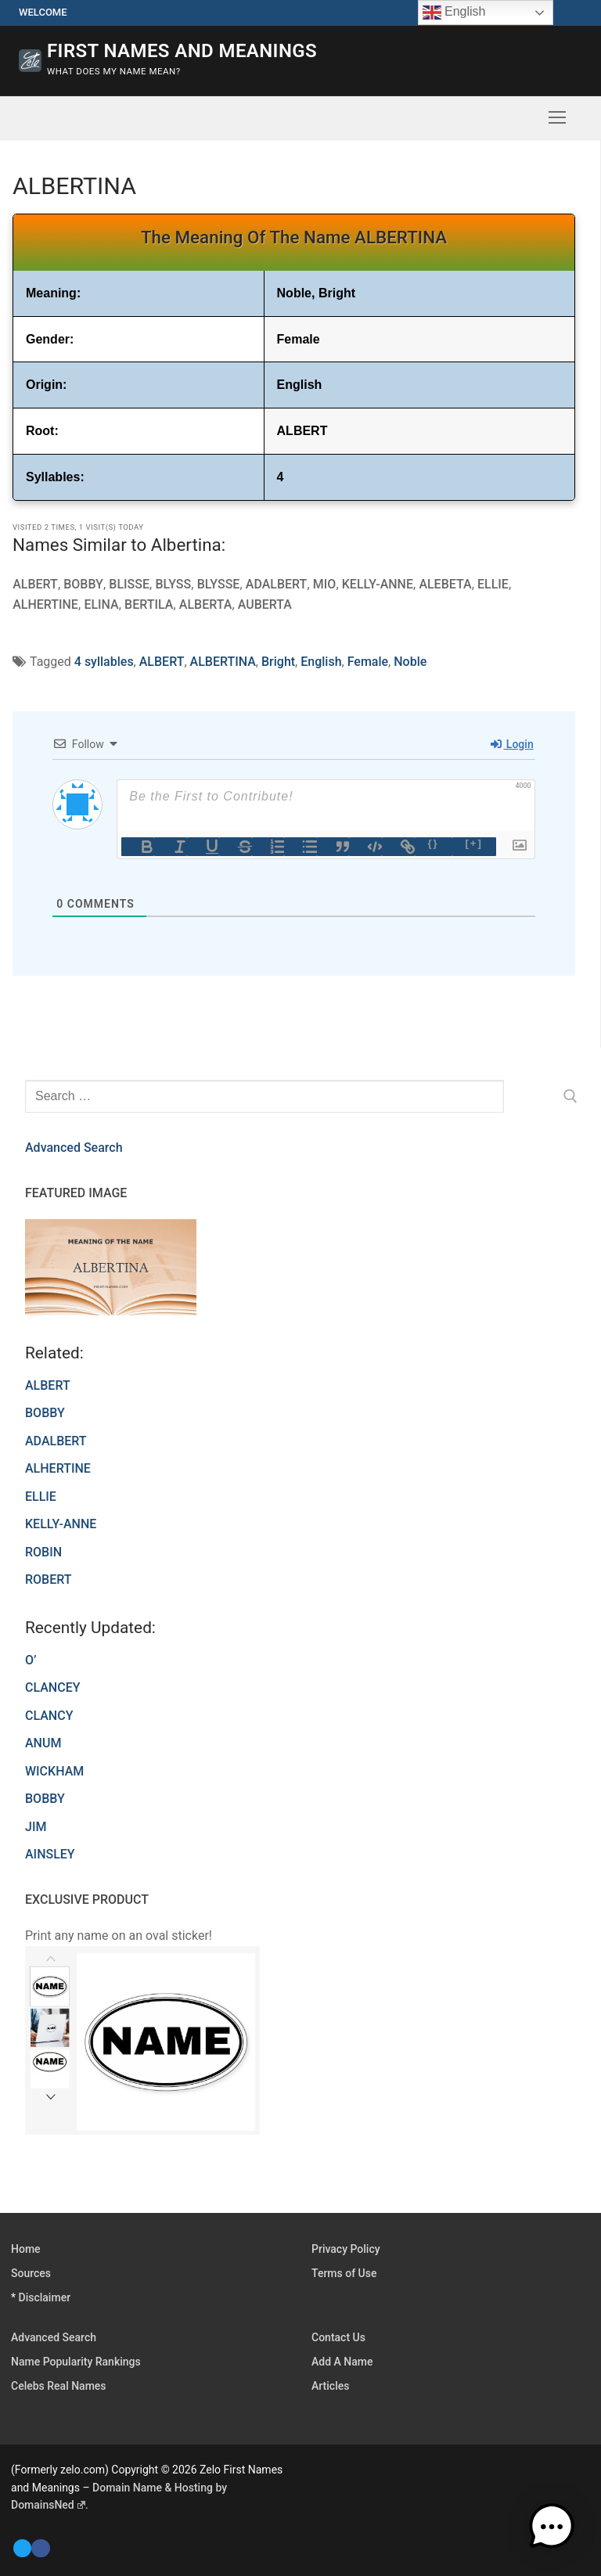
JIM (35, 1826)
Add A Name (341, 2361)
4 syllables (104, 661)
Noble (410, 661)
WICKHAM (54, 1771)
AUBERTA (264, 604)
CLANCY (49, 1715)
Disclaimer (45, 2297)
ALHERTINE (45, 604)
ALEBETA (443, 584)
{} (433, 843)
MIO (323, 584)
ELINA (101, 604)
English (320, 661)
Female (367, 661)
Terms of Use (343, 2273)
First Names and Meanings (182, 51)
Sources (31, 2273)
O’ (30, 1660)
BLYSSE (217, 584)
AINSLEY (50, 1854)
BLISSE (129, 584)
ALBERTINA (223, 661)
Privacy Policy (345, 2249)
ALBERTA (205, 604)
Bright (278, 661)
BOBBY (83, 584)
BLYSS (172, 584)
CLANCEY (52, 1687)
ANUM (43, 1743)
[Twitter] (22, 2548)
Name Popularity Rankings (76, 2361)
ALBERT (35, 584)
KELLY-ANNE (376, 584)
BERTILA (148, 604)
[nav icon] (557, 118)
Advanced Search (74, 1147)
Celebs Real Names (58, 2386)
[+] (473, 843)
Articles (330, 2386)
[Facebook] (40, 2548)
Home (26, 2249)
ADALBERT (275, 584)
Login (512, 744)
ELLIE (490, 584)
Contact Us (338, 2337)
